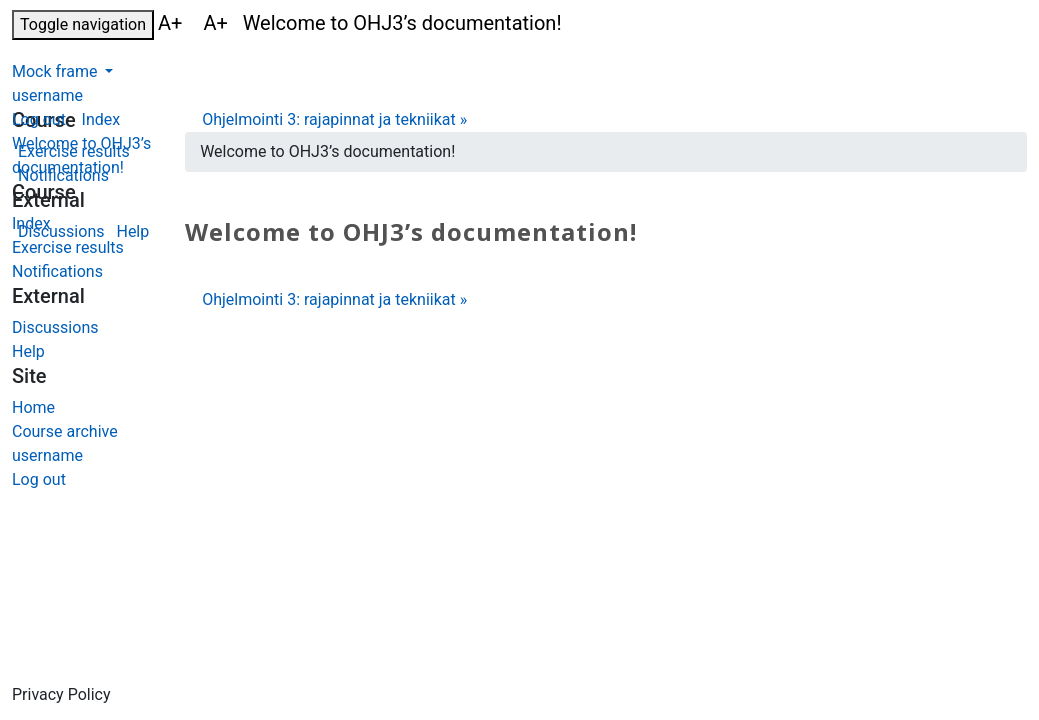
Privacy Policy (61, 694)
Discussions (55, 327)
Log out (39, 119)
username (47, 95)
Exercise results (68, 247)
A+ (172, 23)
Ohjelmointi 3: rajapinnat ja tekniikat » (334, 119)
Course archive (65, 431)
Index (31, 223)
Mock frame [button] (56, 71)
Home (33, 407)
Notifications (57, 271)
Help (28, 351)
